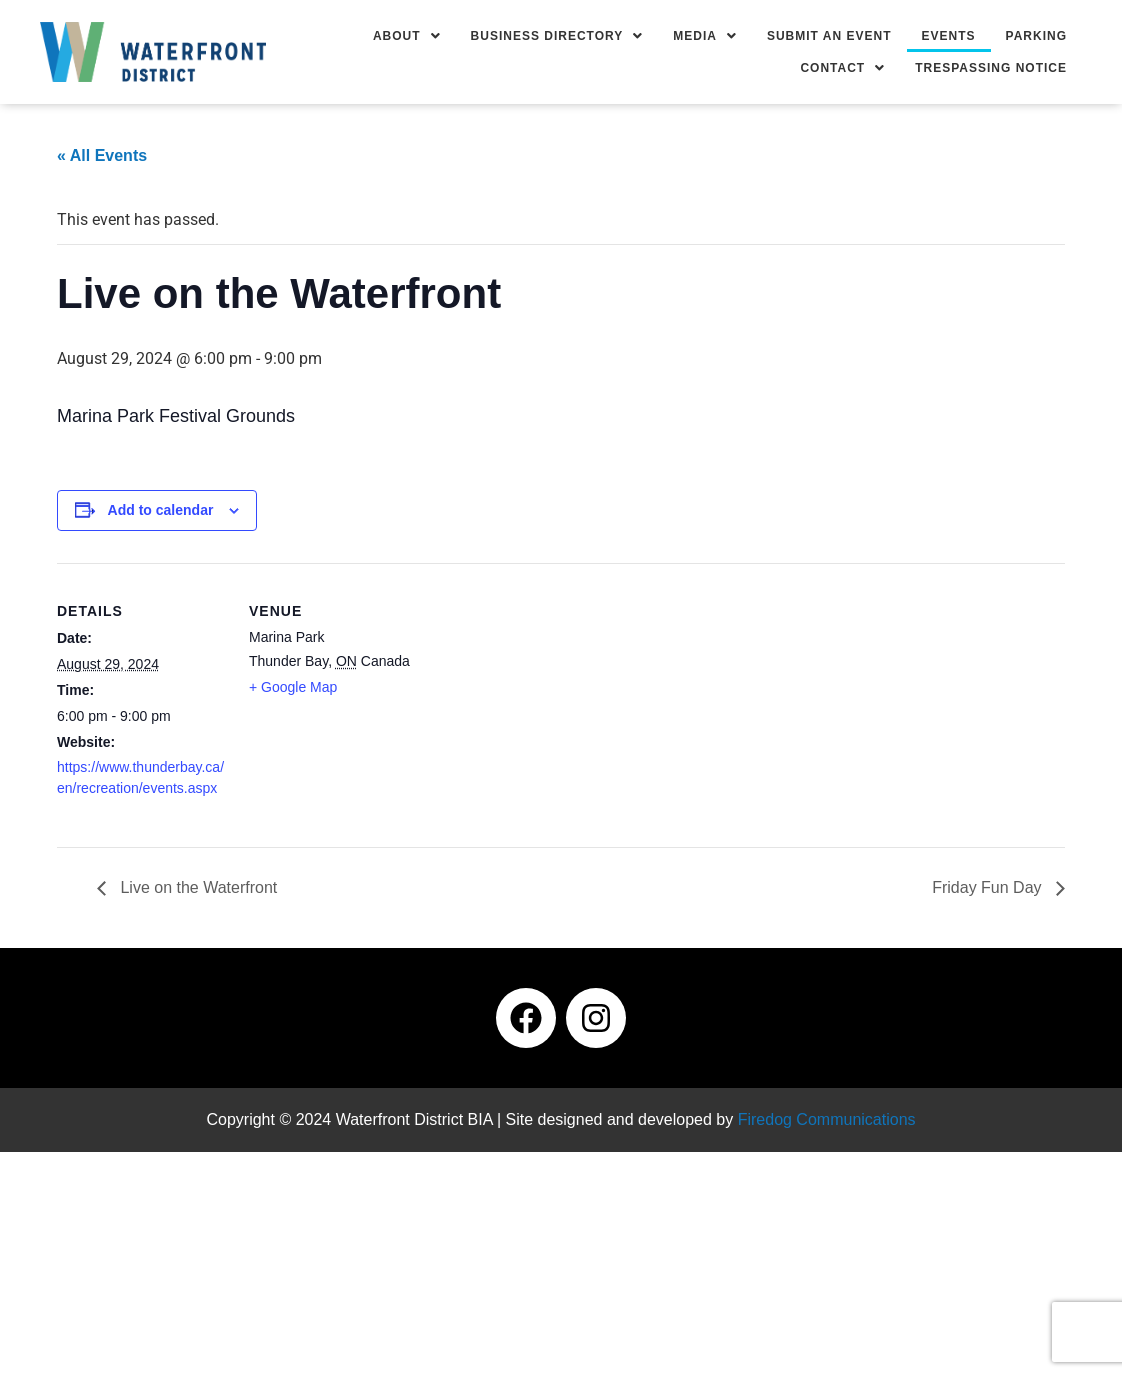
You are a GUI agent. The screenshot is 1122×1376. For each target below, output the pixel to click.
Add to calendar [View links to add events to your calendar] (161, 510)
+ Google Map (293, 687)
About (407, 36)
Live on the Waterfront (196, 887)
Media (705, 36)
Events (949, 36)
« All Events (102, 155)
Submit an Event (829, 36)
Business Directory (557, 36)
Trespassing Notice (991, 68)
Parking (1036, 36)
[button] (407, 36)
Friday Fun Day (989, 887)
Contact (842, 68)
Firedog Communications (827, 1119)
